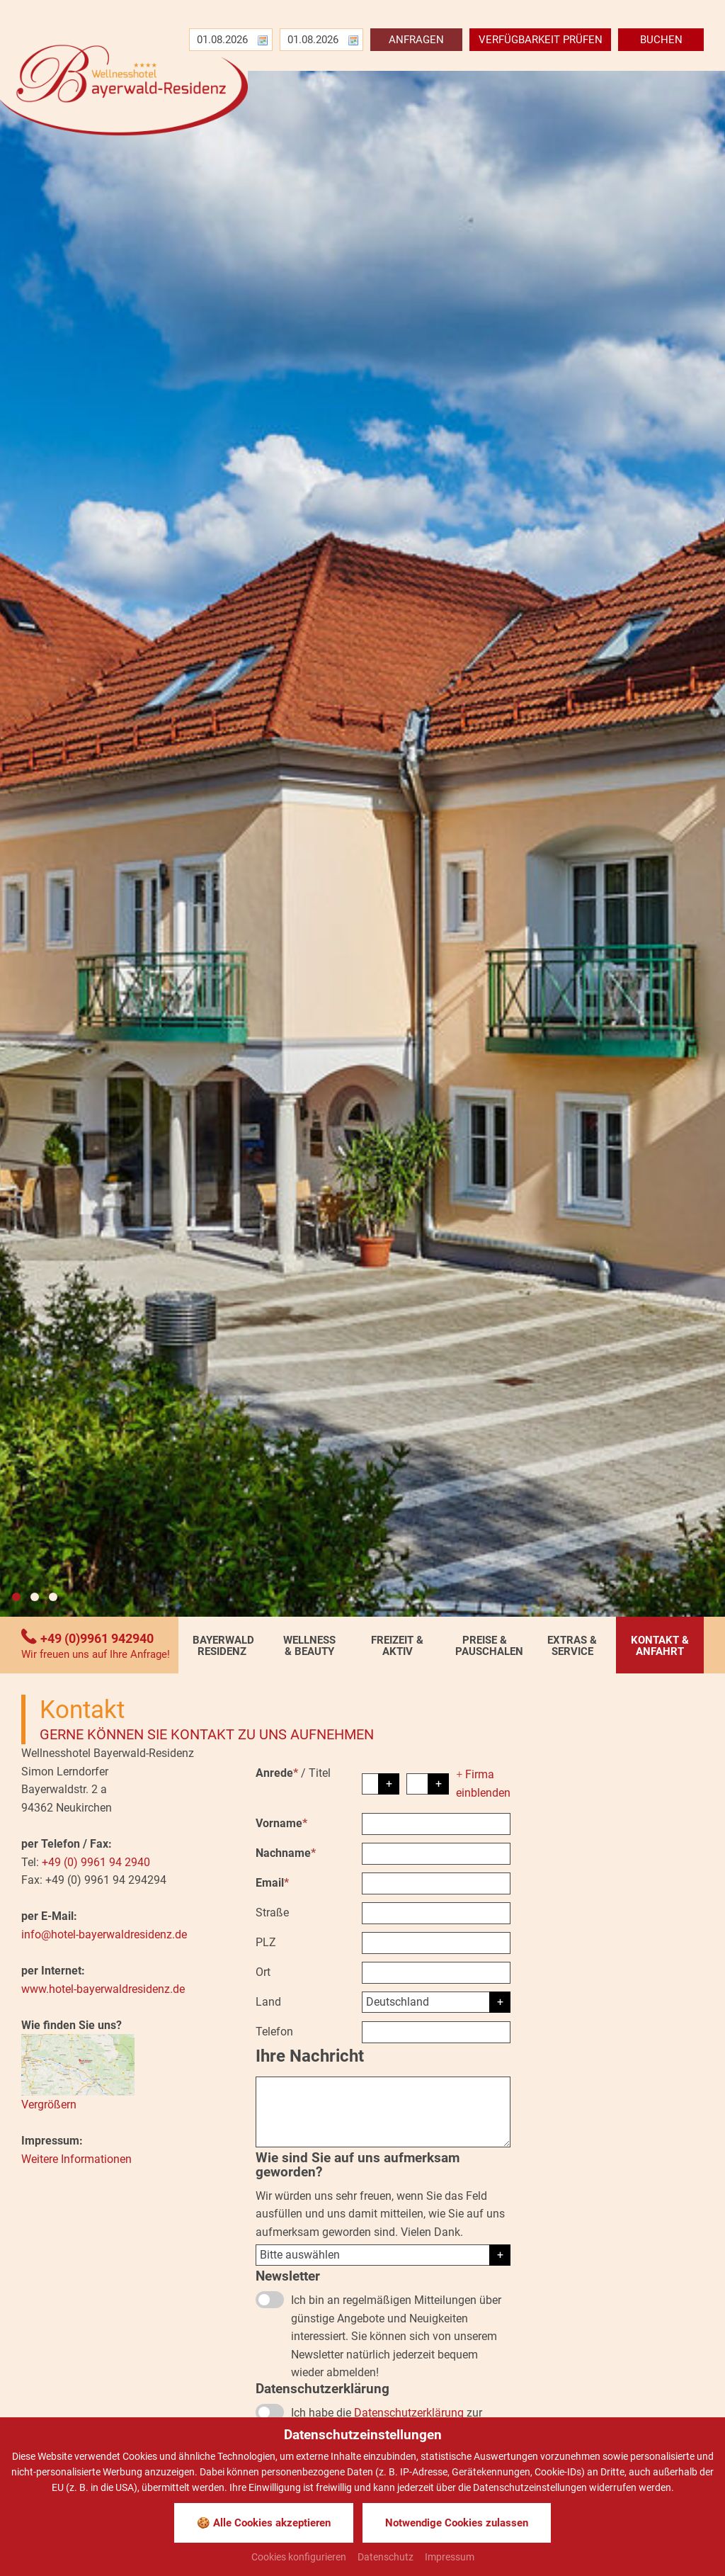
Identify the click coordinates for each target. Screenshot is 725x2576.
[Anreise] (219, 39)
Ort (263, 1972)
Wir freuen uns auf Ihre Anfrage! (95, 1655)
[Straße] (436, 1913)
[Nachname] (436, 1854)
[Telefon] (436, 2032)
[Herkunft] (383, 2255)
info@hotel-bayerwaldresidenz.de (104, 1934)
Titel (320, 1773)
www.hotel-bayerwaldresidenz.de (103, 1989)
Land (268, 2002)
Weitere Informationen (76, 2159)
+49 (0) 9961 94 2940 (96, 1862)
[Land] (436, 2002)
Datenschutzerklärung (409, 2412)
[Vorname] (436, 1824)
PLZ (266, 1942)
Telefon (274, 2031)
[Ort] (436, 1973)
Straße (272, 1912)
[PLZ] (436, 1943)
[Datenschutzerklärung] (270, 2412)
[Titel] (427, 1784)
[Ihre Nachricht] (383, 2112)
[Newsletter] (270, 2299)
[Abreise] (309, 39)
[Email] (436, 1883)
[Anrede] (380, 1784)
